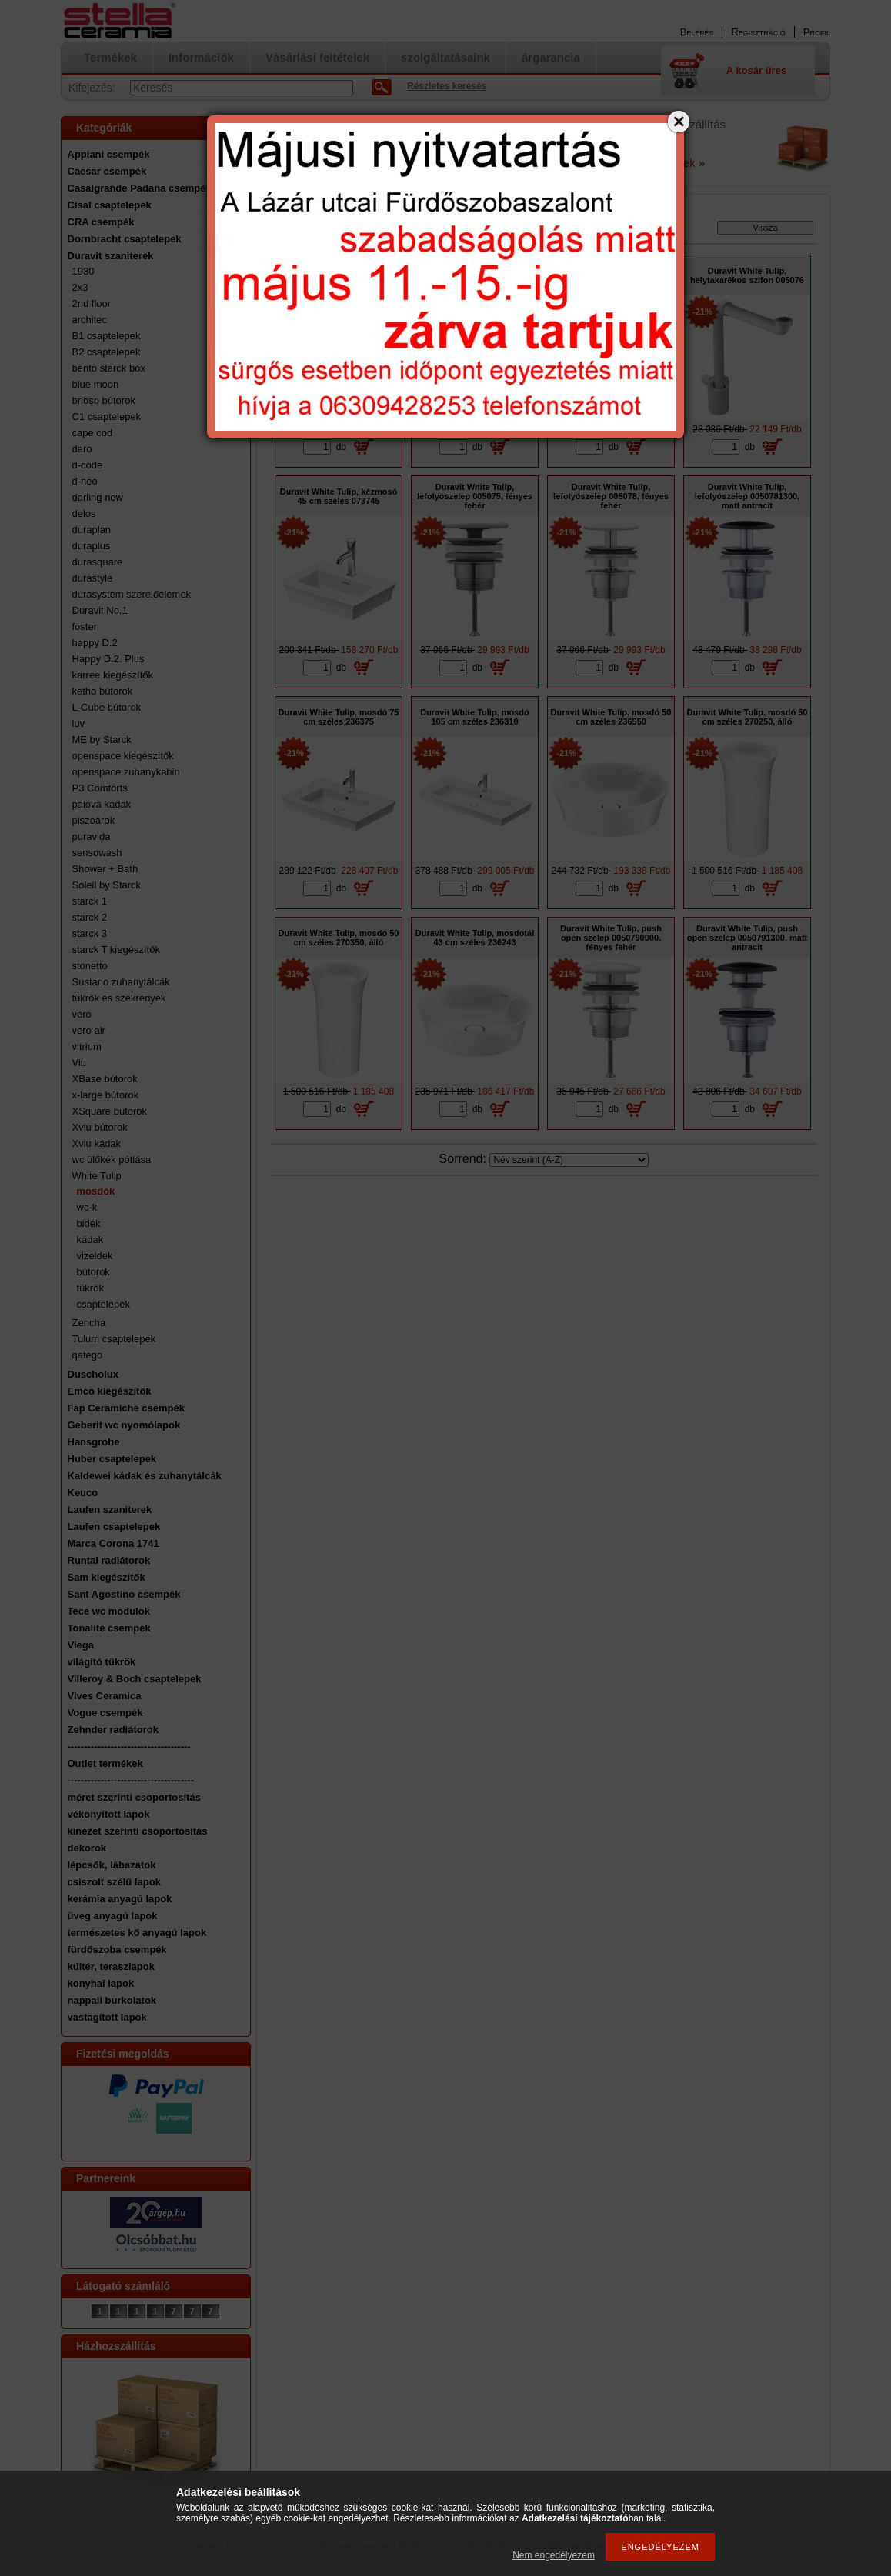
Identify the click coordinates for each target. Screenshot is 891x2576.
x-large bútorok (105, 1095)
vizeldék (95, 1255)
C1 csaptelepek (107, 416)
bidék (89, 1223)
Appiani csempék (109, 154)
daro (82, 449)
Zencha (88, 1322)
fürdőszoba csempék (117, 1949)
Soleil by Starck (107, 885)
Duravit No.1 (100, 610)
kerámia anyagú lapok (120, 1899)
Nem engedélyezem (553, 2555)
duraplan (92, 529)
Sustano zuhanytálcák (121, 982)
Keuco (83, 1492)
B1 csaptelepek (106, 336)
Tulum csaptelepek (114, 1339)
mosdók (96, 1191)
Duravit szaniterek (111, 256)
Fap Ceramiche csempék (126, 1408)
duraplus (91, 546)
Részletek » (675, 162)
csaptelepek (103, 1304)
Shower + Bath (105, 869)
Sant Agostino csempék (124, 1594)
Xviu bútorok (100, 1127)
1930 (83, 271)
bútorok (93, 1272)
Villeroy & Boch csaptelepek (135, 1679)
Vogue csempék (105, 1712)
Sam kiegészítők (106, 1577)
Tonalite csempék (109, 1628)
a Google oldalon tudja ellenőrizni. (331, 162)
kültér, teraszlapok (111, 1966)
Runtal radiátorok (109, 1560)
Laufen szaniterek (110, 1509)
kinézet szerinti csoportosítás (138, 1831)
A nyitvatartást (294, 151)
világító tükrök (102, 1662)
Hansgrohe (94, 1442)
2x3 (80, 287)
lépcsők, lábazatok (112, 1865)
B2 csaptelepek (106, 352)
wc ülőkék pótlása (112, 1159)
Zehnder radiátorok (113, 1729)
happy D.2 (95, 642)
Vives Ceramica (105, 1695)
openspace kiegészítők (123, 755)
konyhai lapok (101, 1983)
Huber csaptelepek (112, 1459)
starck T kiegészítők (116, 949)
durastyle (92, 578)
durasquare (97, 562)
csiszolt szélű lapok (114, 1882)
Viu (79, 1062)
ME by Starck (102, 739)
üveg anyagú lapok (113, 1915)
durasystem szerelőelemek (132, 594)
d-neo (85, 481)
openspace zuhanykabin (126, 772)
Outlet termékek (105, 1763)
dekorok (87, 1848)
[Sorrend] (569, 1160)
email (359, 140)
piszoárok (93, 820)
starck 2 (90, 917)
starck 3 (90, 933)
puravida (91, 836)
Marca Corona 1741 (113, 1543)
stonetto (90, 965)
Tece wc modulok (109, 1611)
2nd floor (92, 303)
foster (85, 626)
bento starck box (108, 368)
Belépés (697, 32)
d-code (87, 465)
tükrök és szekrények (119, 998)
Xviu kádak (97, 1143)
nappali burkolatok (112, 2000)
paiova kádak (102, 804)
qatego (87, 1355)
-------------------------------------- (131, 1780)
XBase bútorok (105, 1079)
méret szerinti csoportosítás (134, 1797)
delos (84, 513)
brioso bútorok (103, 400)
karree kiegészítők (113, 675)
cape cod (92, 432)
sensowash (97, 852)
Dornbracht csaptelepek (125, 239)
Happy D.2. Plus (108, 659)
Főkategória (297, 230)
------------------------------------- (129, 1746)
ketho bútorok (102, 691)
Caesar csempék (107, 171)
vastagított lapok (107, 2017)
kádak (90, 1239)
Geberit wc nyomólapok (124, 1425)
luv (78, 723)
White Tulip (97, 1175)
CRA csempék (101, 222)
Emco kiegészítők (110, 1391)
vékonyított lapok (109, 1814)
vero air (88, 1030)
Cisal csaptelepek (110, 205)
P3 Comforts (100, 788)
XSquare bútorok (110, 1111)
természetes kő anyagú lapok (137, 1932)
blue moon (95, 384)
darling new (98, 497)
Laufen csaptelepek (114, 1526)
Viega (81, 1645)
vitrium (87, 1046)
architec (90, 319)
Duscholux (93, 1374)
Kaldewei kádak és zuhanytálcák (145, 1475)
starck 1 (90, 901)
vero (82, 1014)
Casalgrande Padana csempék (140, 188)
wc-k (87, 1207)
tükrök (90, 1288)
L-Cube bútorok (107, 707)
